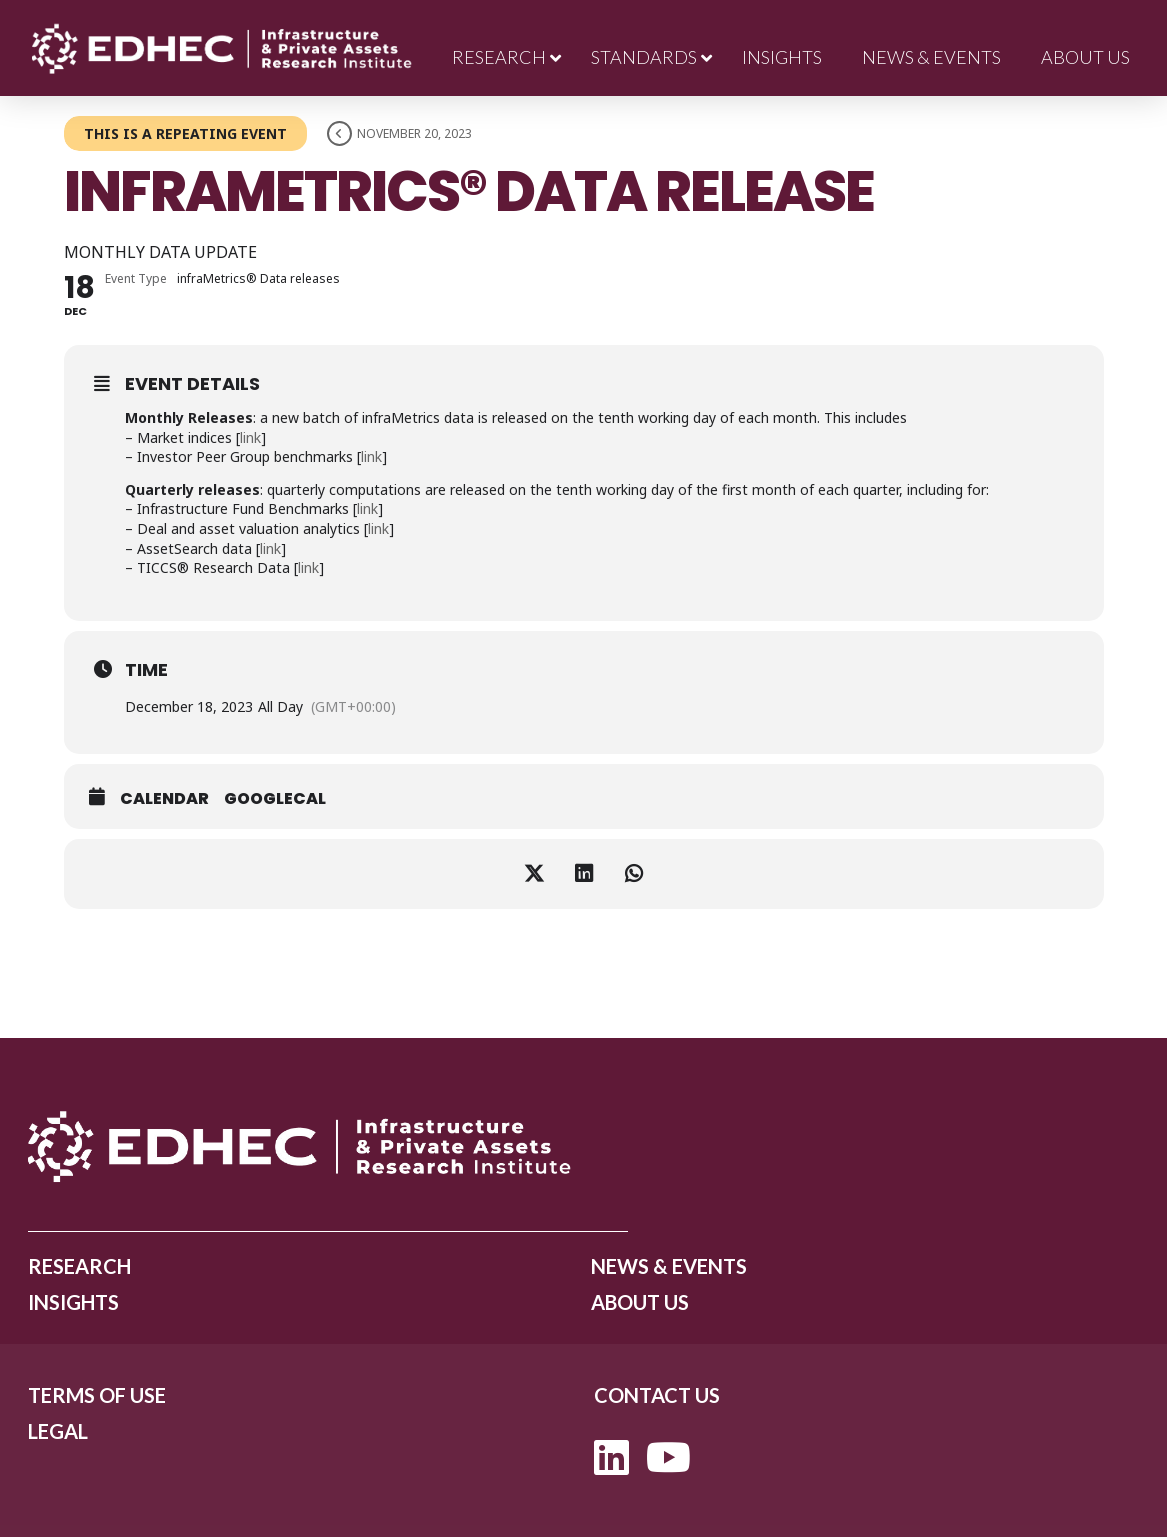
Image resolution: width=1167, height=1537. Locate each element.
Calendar (164, 799)
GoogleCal (275, 799)
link (250, 437)
